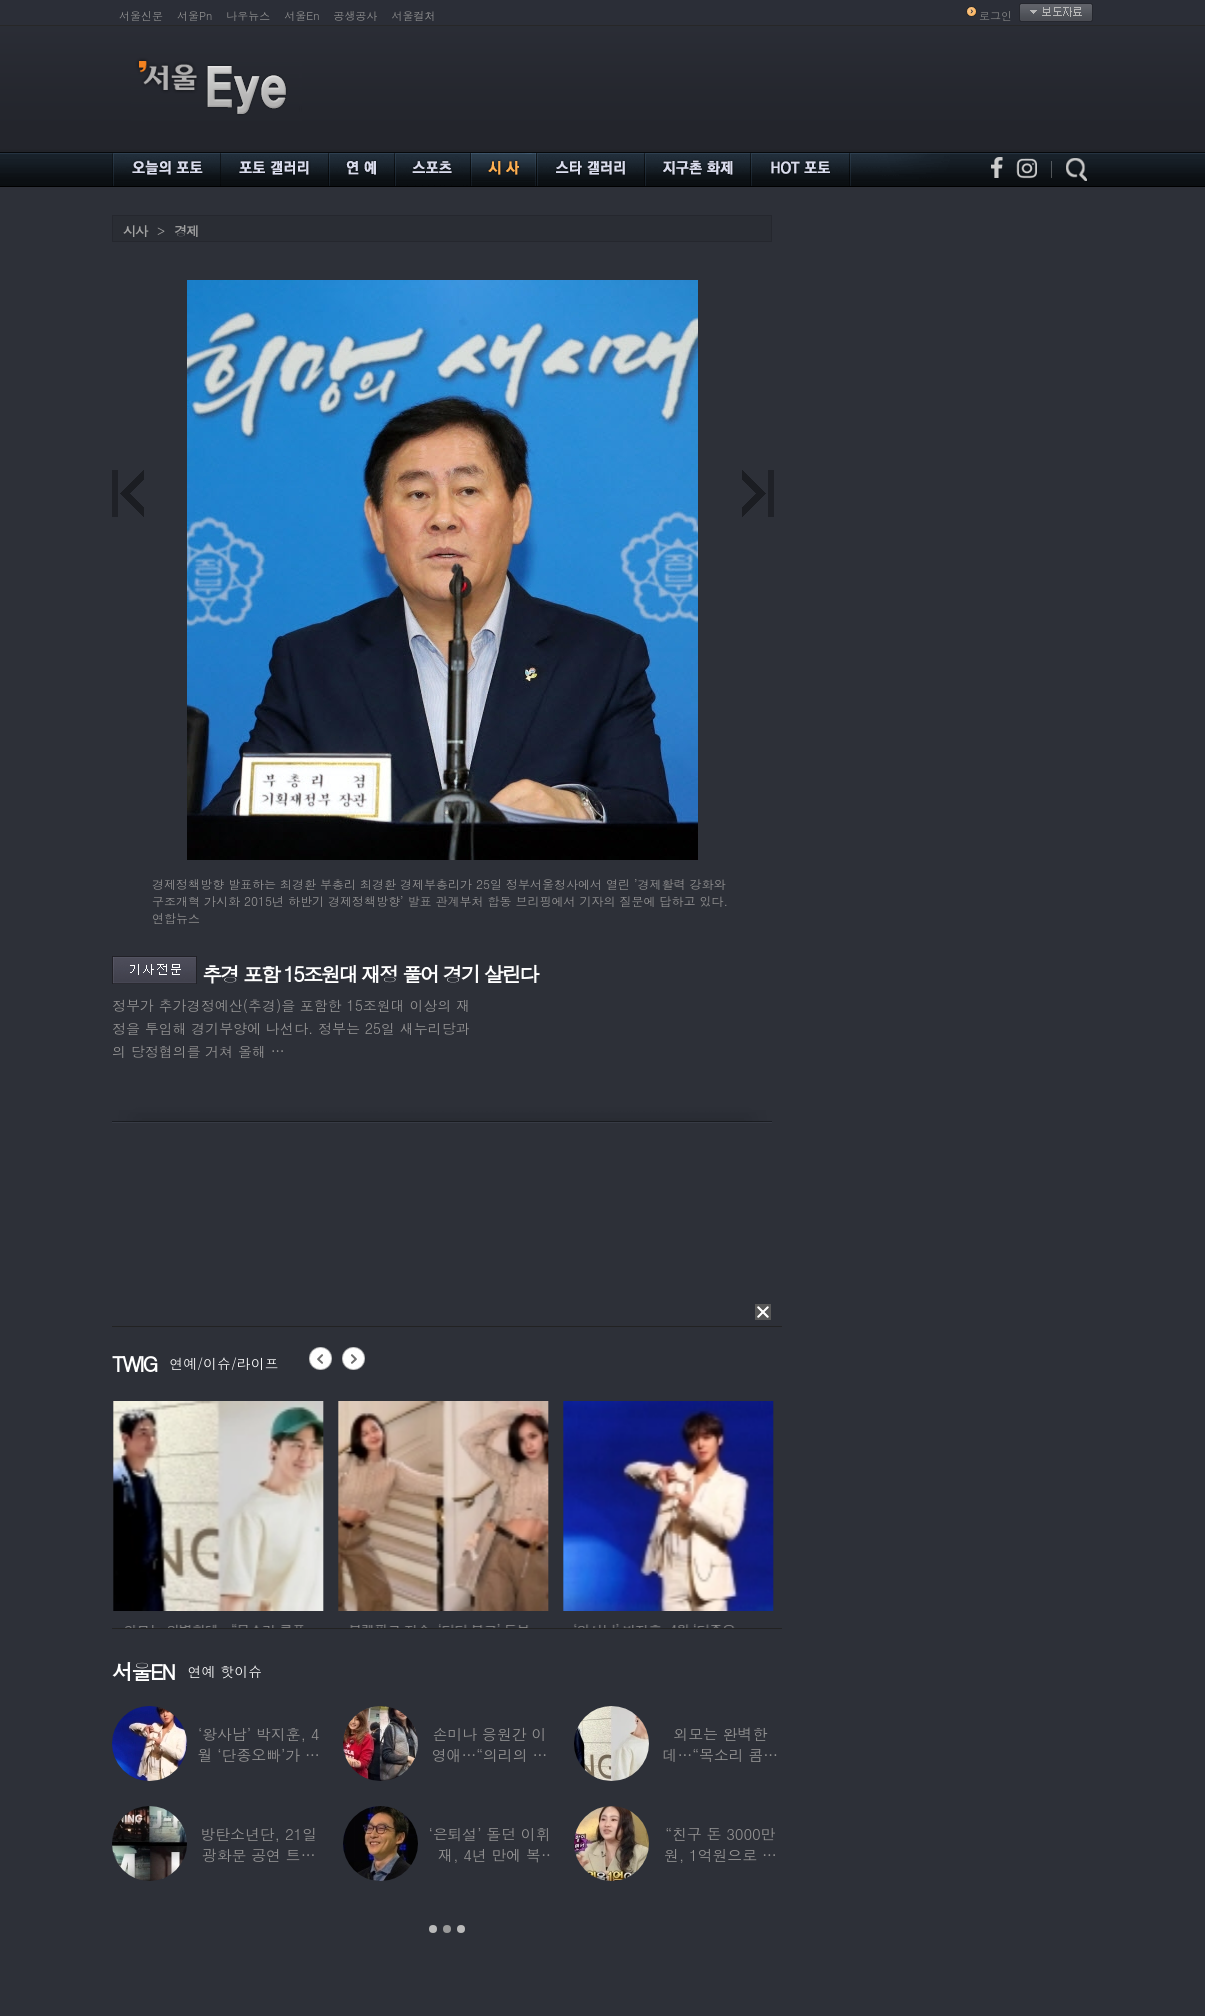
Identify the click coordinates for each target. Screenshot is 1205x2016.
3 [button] (461, 1929)
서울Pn (194, 15)
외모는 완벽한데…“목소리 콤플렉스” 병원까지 (721, 1754)
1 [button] (433, 1929)
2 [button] (447, 1929)
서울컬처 (414, 15)
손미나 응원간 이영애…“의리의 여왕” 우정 (490, 1754)
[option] (151, 1503)
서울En (301, 15)
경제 (186, 230)
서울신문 (141, 15)
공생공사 (356, 15)
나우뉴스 (248, 15)
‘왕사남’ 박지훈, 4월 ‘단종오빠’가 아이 (259, 1754)
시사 (135, 230)
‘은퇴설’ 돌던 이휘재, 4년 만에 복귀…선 (489, 1854)
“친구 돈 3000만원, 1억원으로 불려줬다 (720, 1854)
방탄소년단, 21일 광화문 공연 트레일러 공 (258, 1854)
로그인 (995, 15)
